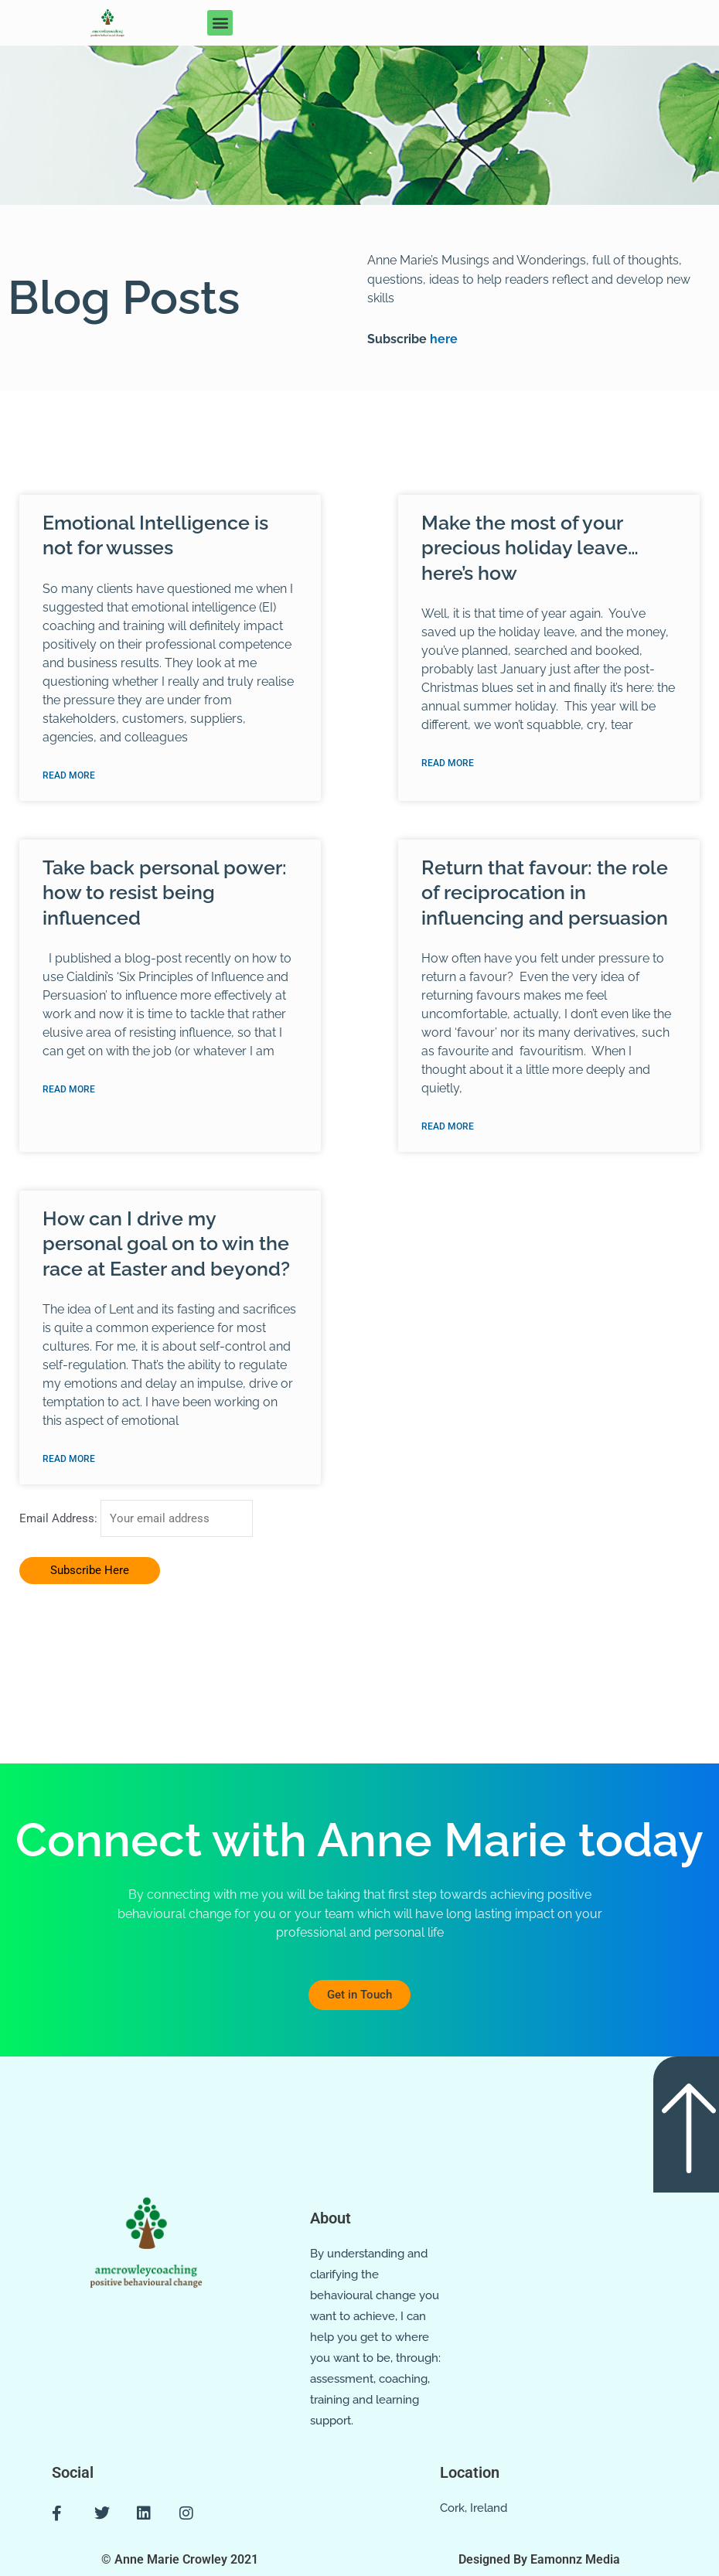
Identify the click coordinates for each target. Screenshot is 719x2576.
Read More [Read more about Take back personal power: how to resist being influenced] (69, 1090)
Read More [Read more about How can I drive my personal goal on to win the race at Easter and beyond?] (69, 1461)
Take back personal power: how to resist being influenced (165, 893)
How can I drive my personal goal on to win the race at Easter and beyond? (166, 1245)
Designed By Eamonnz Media (539, 2559)
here (442, 339)
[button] (220, 23)
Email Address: (60, 1521)
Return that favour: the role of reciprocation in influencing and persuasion (544, 893)
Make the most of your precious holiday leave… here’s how (530, 547)
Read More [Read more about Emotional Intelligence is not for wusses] (69, 776)
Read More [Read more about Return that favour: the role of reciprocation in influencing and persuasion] (447, 1128)
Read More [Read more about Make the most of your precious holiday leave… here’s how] (447, 763)
